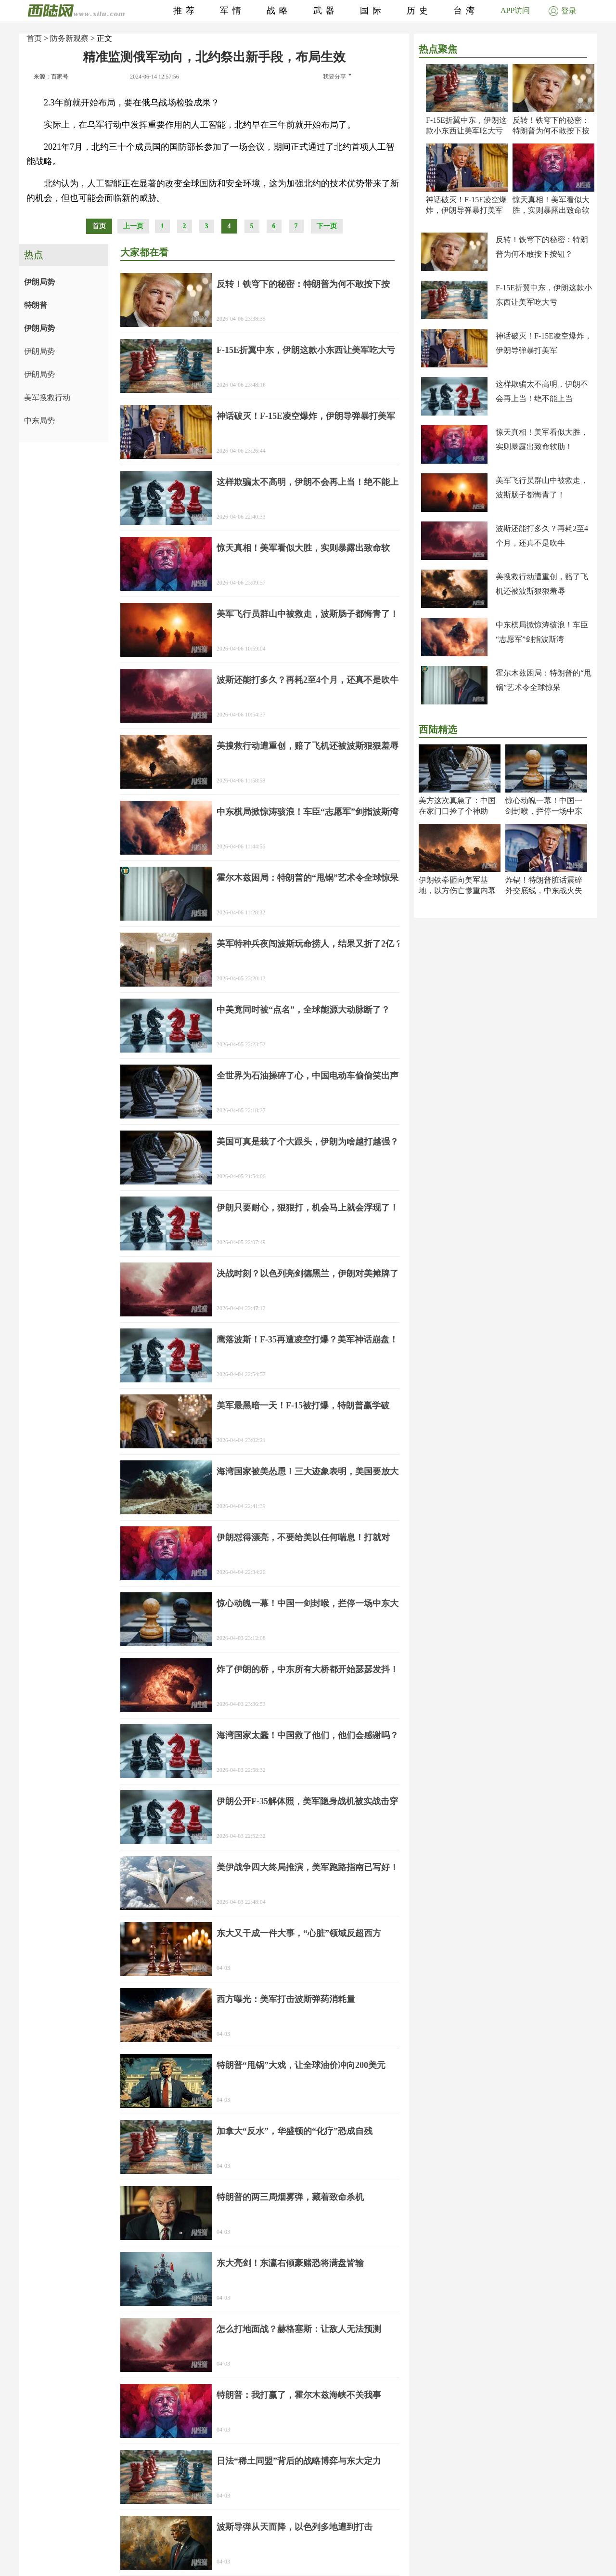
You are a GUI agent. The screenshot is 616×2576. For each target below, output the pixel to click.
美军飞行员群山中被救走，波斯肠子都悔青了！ (307, 614)
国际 (372, 10)
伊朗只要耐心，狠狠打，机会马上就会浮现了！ (307, 1207)
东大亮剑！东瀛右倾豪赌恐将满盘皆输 (290, 2263)
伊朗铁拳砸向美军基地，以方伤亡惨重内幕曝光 (457, 890)
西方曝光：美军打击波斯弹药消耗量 (286, 1999)
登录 (563, 11)
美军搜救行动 (47, 397)
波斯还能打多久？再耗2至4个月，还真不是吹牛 (307, 680)
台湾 (465, 10)
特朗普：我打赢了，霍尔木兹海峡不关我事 (299, 2395)
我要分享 (337, 76)
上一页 (133, 226)
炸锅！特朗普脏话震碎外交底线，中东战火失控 (543, 890)
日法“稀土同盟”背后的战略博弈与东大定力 (299, 2461)
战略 (279, 10)
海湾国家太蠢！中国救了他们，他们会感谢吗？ (307, 1735)
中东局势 (39, 420)
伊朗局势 (39, 282)
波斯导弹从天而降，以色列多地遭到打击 (294, 2527)
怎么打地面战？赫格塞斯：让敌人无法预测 (299, 2329)
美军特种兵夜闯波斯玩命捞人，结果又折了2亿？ (310, 944)
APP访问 (515, 10)
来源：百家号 (51, 76)
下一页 (327, 226)
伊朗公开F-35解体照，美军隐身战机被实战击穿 (307, 1801)
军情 (232, 10)
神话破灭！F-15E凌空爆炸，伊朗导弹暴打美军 (306, 416)
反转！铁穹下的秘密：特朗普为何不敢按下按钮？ (551, 130)
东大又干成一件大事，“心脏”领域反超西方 (299, 1933)
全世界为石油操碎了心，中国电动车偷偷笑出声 (307, 1075)
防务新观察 (69, 38)
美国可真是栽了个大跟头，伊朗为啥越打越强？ (307, 1141)
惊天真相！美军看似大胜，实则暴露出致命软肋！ (551, 210)
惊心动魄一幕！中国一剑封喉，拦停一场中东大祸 (543, 811)
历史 (419, 10)
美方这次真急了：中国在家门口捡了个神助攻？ (457, 811)
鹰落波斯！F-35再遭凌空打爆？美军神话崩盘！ (307, 1339)
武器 (325, 10)
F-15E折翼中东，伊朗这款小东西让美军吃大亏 (306, 350)
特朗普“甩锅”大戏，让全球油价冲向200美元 (301, 2065)
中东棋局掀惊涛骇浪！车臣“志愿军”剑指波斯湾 (307, 812)
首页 (34, 38)
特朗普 (35, 305)
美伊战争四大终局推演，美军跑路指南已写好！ (307, 1867)
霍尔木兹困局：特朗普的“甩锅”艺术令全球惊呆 (307, 878)
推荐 (185, 10)
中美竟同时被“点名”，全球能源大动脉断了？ (303, 1010)
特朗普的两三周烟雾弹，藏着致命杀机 (290, 2197)
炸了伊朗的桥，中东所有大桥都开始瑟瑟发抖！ (307, 1669)
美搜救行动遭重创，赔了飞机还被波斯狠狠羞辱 (307, 746)
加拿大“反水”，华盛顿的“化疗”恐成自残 (294, 2131)
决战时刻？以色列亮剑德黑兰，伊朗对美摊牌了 (307, 1273)
